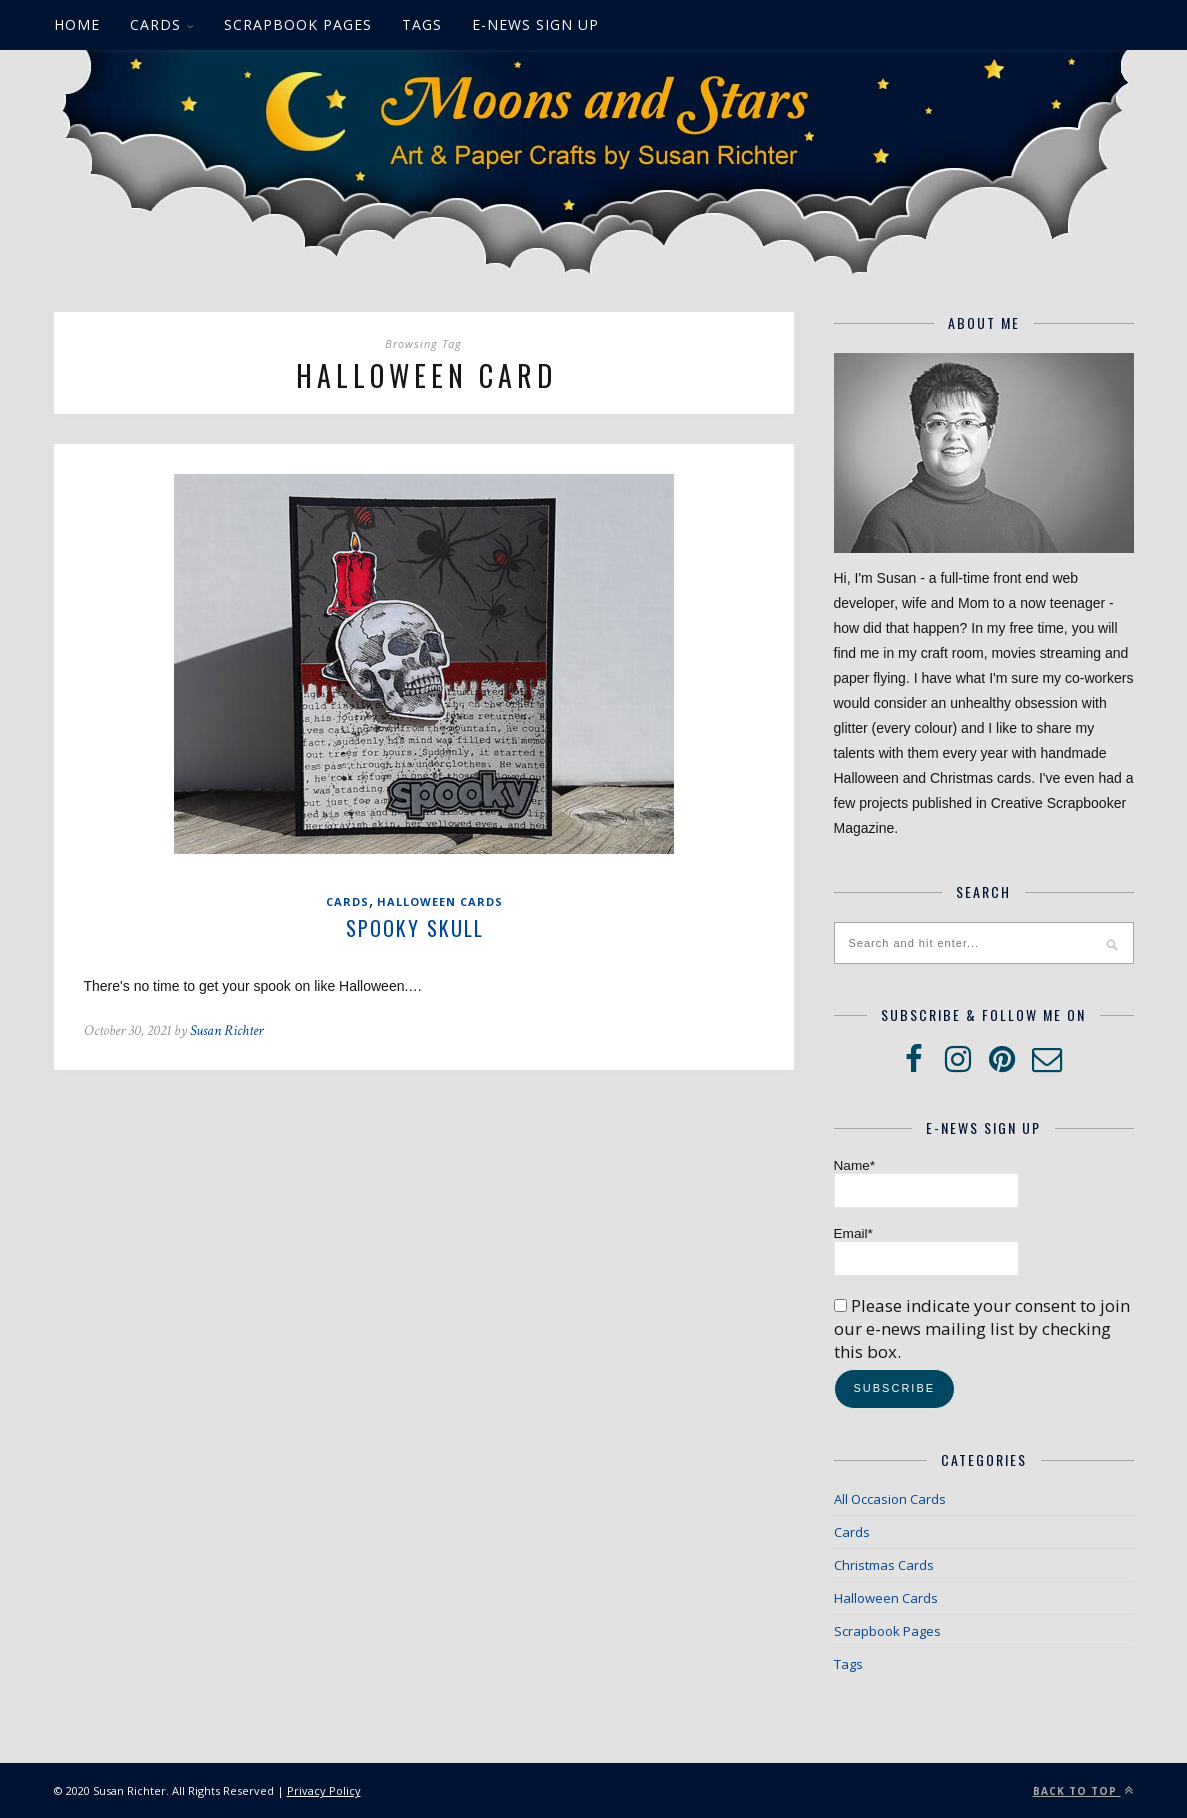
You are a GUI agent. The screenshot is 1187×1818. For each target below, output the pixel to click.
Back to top (1083, 1790)
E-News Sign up (535, 24)
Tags (422, 24)
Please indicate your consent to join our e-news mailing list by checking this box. (982, 1328)
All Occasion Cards (890, 1499)
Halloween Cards (440, 901)
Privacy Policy (324, 1790)
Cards (155, 24)
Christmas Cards (884, 1565)
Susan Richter (226, 1030)
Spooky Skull (415, 928)
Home (77, 24)
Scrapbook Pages (298, 24)
